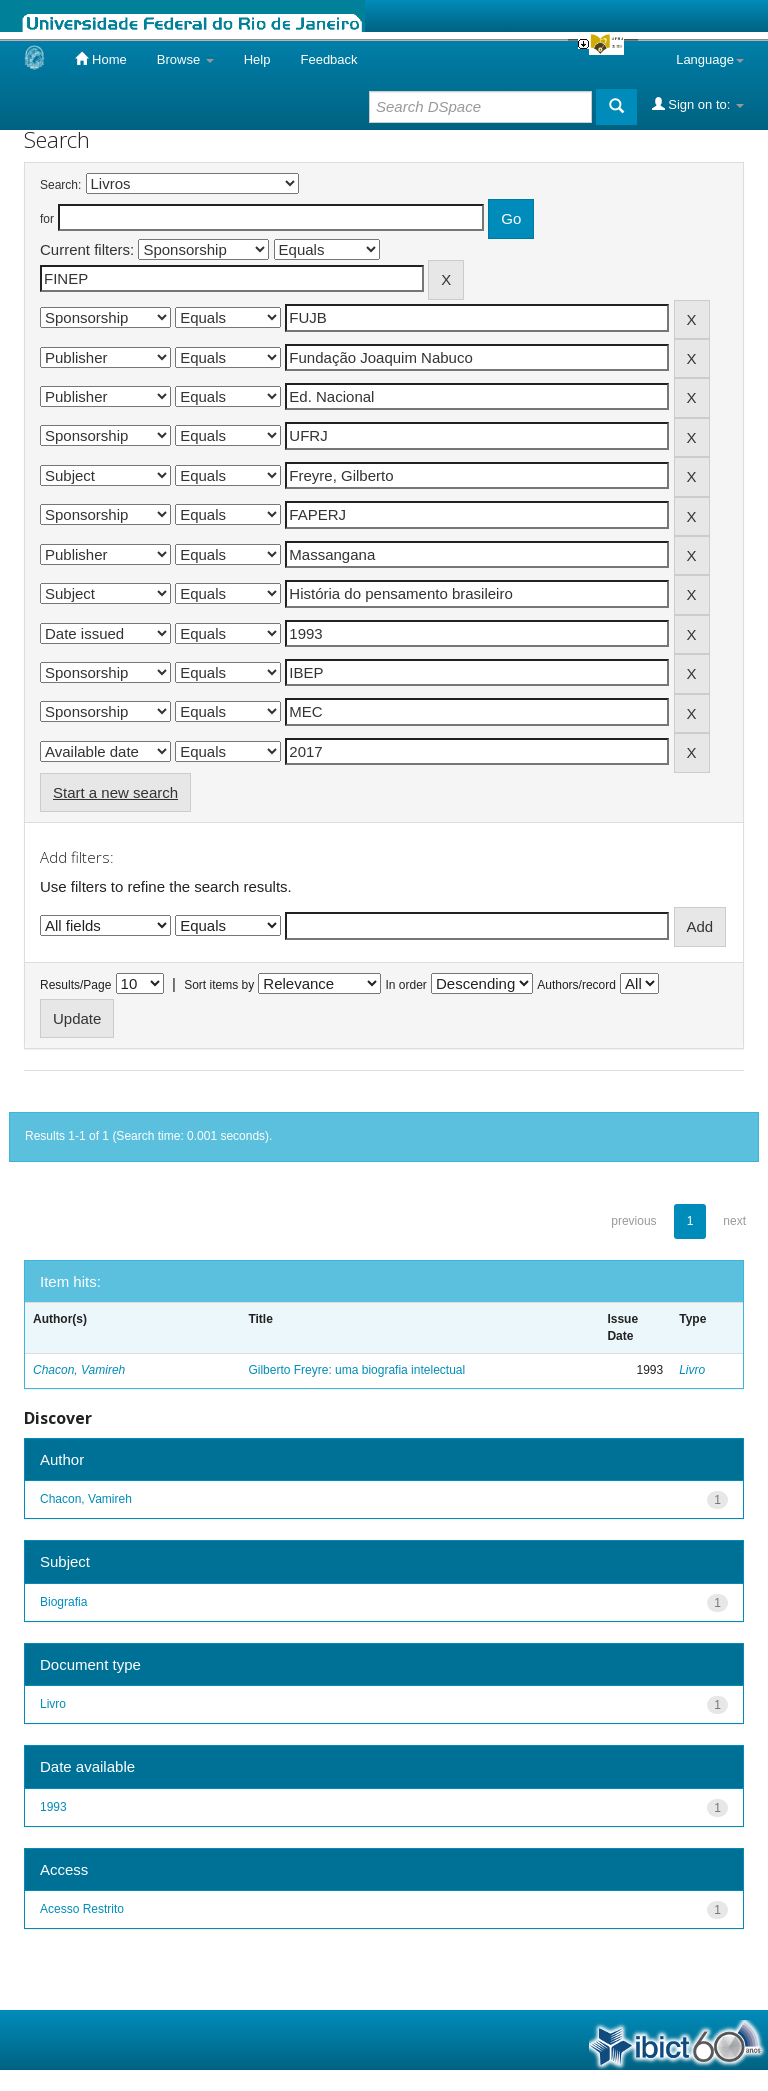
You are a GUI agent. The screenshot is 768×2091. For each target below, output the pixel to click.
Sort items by (219, 985)
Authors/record (576, 985)
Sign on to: (698, 104)
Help (257, 59)
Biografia (63, 1602)
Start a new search (115, 792)
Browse (185, 59)
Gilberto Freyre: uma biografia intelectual (356, 1370)
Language (710, 59)
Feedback (328, 59)
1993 (53, 1807)
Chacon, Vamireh (79, 1370)
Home (100, 59)
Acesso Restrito (82, 1909)
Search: (60, 185)
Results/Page (75, 985)
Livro (692, 1370)
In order (406, 985)
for (47, 219)
